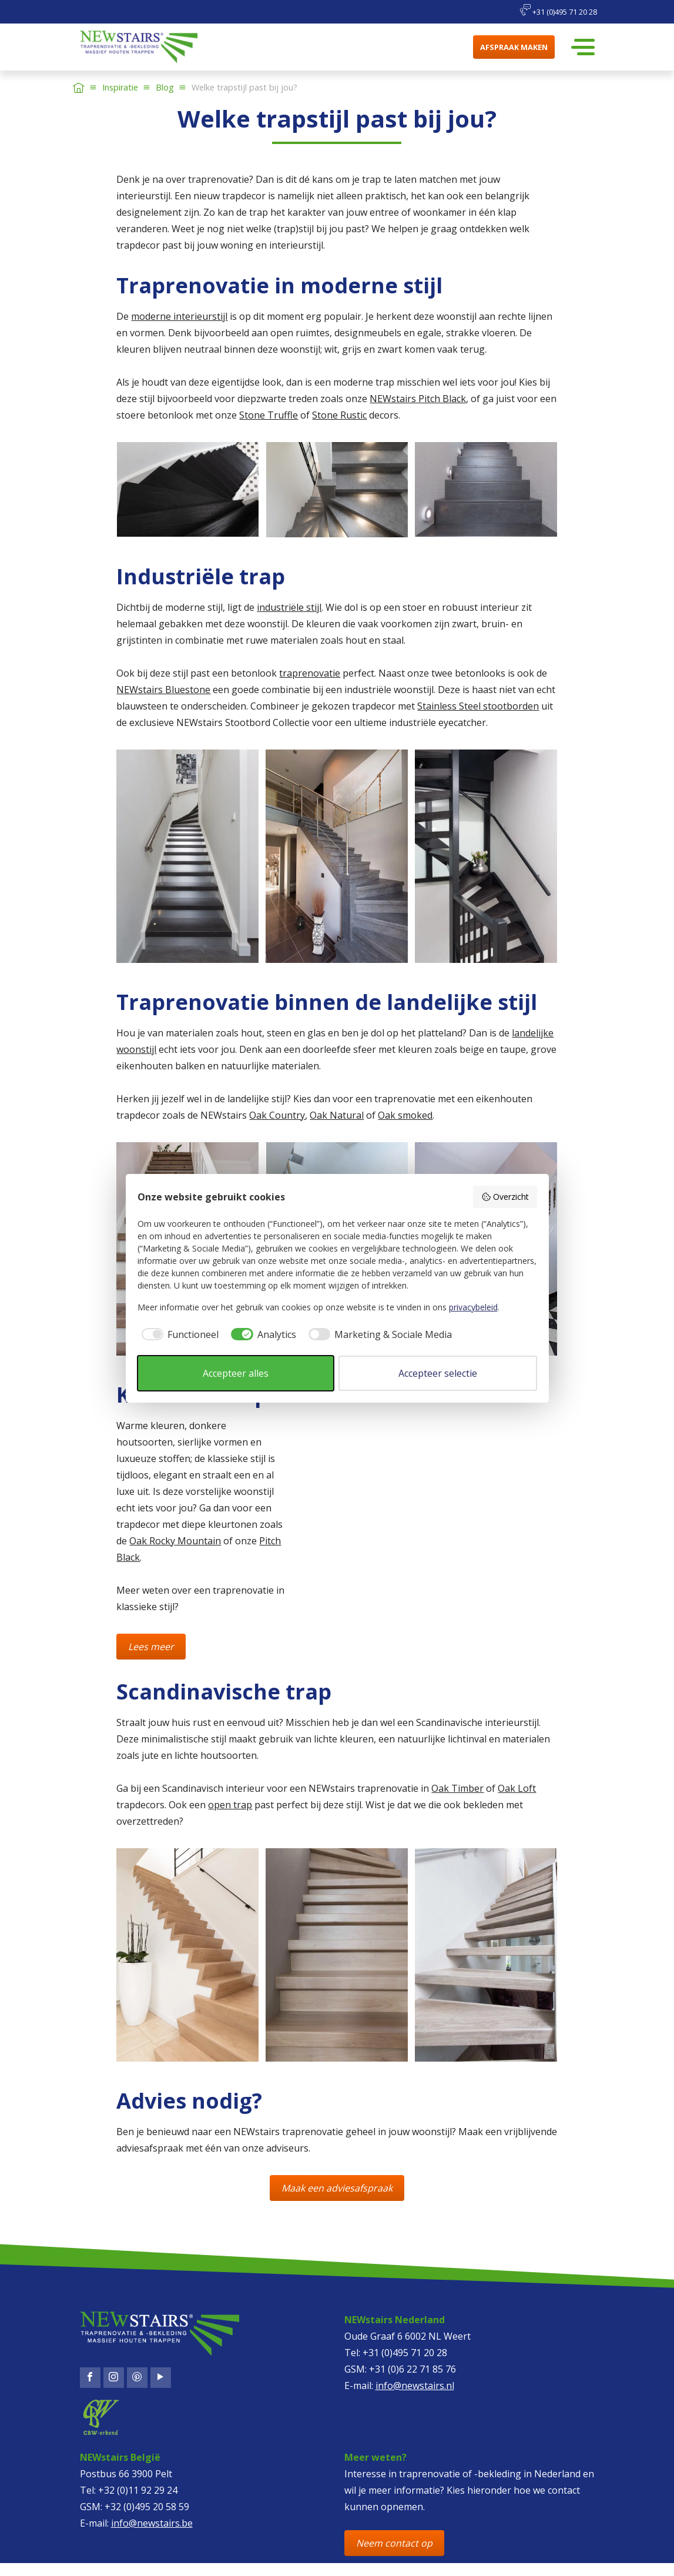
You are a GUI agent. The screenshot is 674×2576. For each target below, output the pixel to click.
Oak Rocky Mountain (175, 1540)
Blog (165, 87)
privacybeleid (473, 1307)
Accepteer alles (236, 1373)
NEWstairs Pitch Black (418, 398)
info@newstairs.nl (414, 2385)
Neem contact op (394, 2543)
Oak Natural (337, 1115)
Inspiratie (120, 87)
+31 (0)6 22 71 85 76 (412, 2369)
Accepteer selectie (437, 1373)
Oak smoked (405, 1115)
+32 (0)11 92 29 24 (137, 2490)
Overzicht (505, 1196)
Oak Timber (457, 1788)
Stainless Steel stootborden (478, 706)
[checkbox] (178, 1334)
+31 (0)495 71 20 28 (558, 10)
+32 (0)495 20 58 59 (147, 2506)
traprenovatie (309, 673)
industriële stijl (289, 607)
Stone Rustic (339, 415)
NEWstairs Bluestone (163, 689)
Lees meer (151, 1646)
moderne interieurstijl (179, 316)
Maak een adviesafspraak (337, 2188)
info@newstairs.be (152, 2523)
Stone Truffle (268, 415)
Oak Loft (517, 1788)
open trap (230, 1804)
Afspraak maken (514, 47)
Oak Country (277, 1115)
